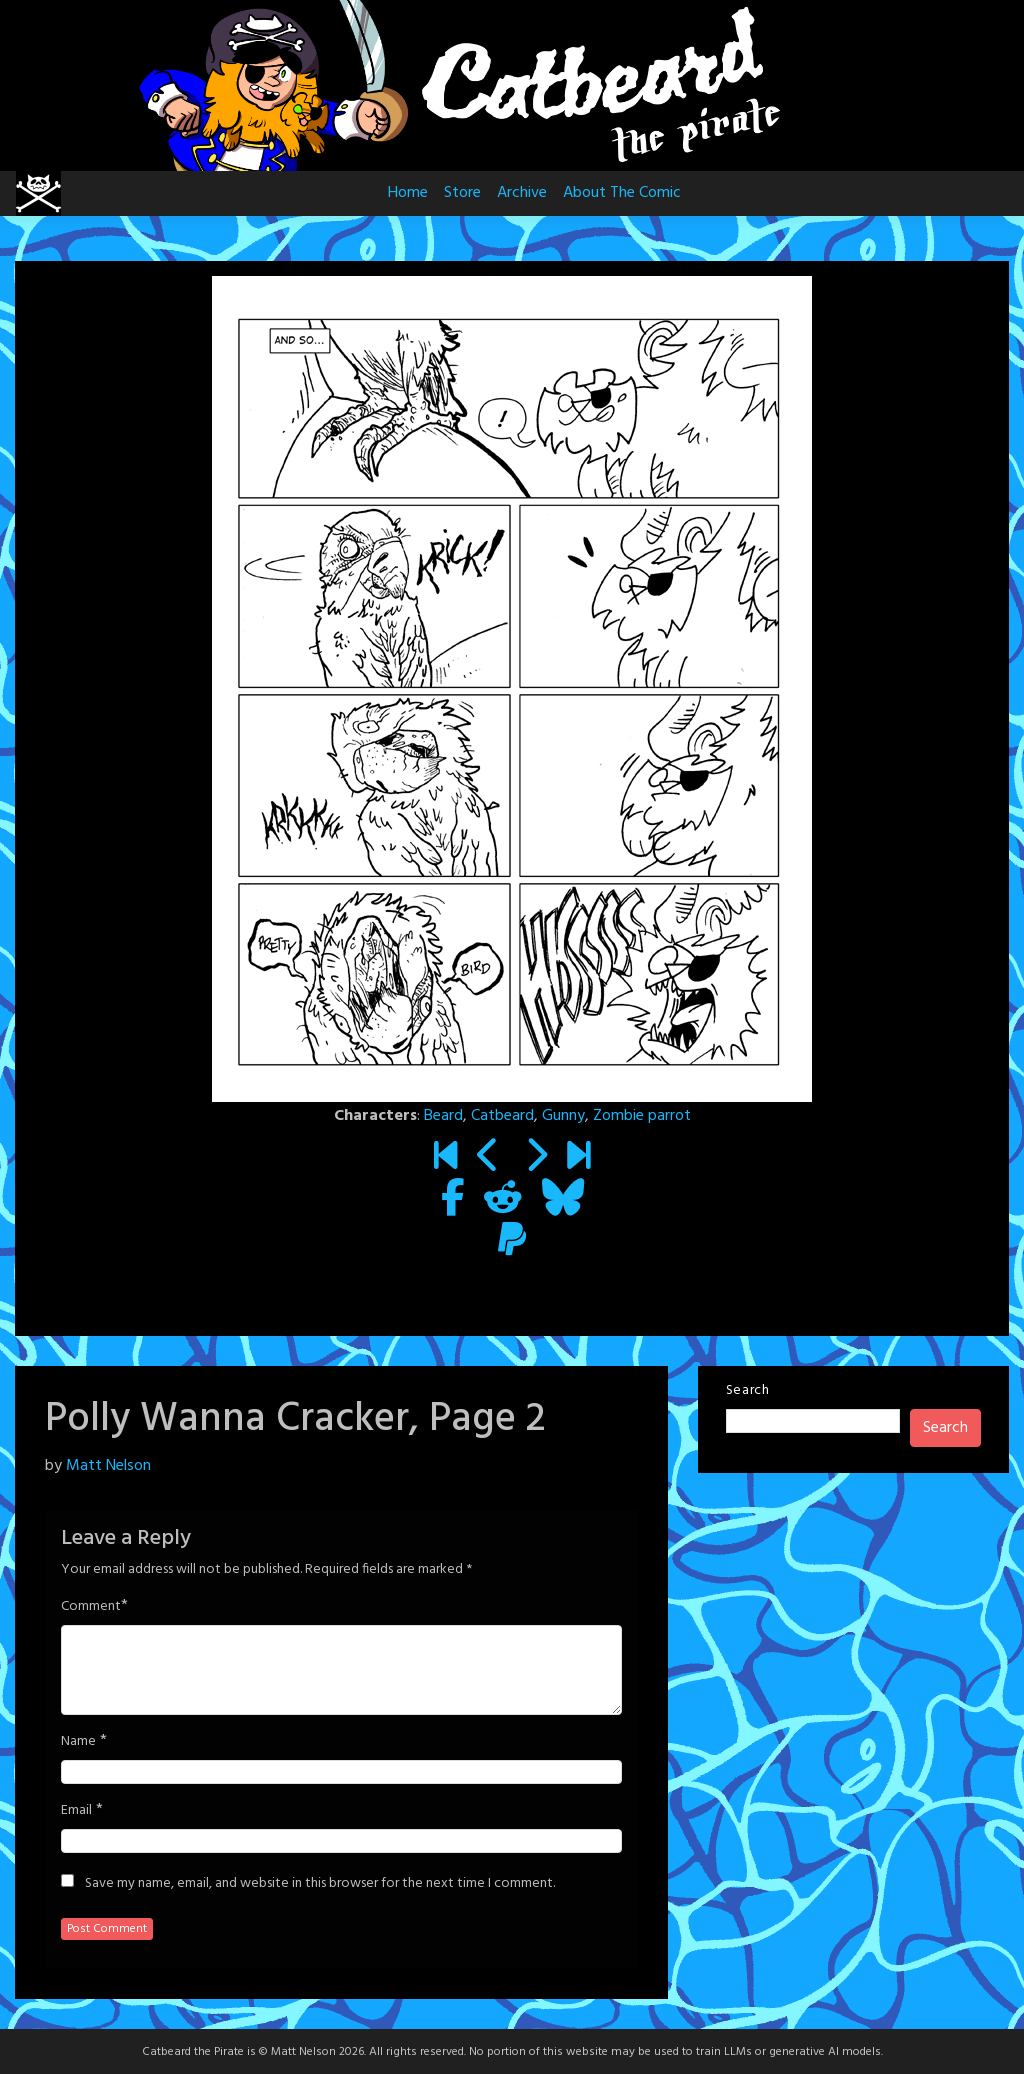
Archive (522, 193)
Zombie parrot (642, 1116)
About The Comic (622, 193)
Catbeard (502, 1116)
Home (408, 193)
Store (462, 193)
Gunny (563, 1116)
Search (748, 1390)
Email (76, 1811)
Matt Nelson (108, 1466)
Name (78, 1742)
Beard (443, 1116)
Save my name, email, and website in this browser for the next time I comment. (320, 1884)
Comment (91, 1607)
